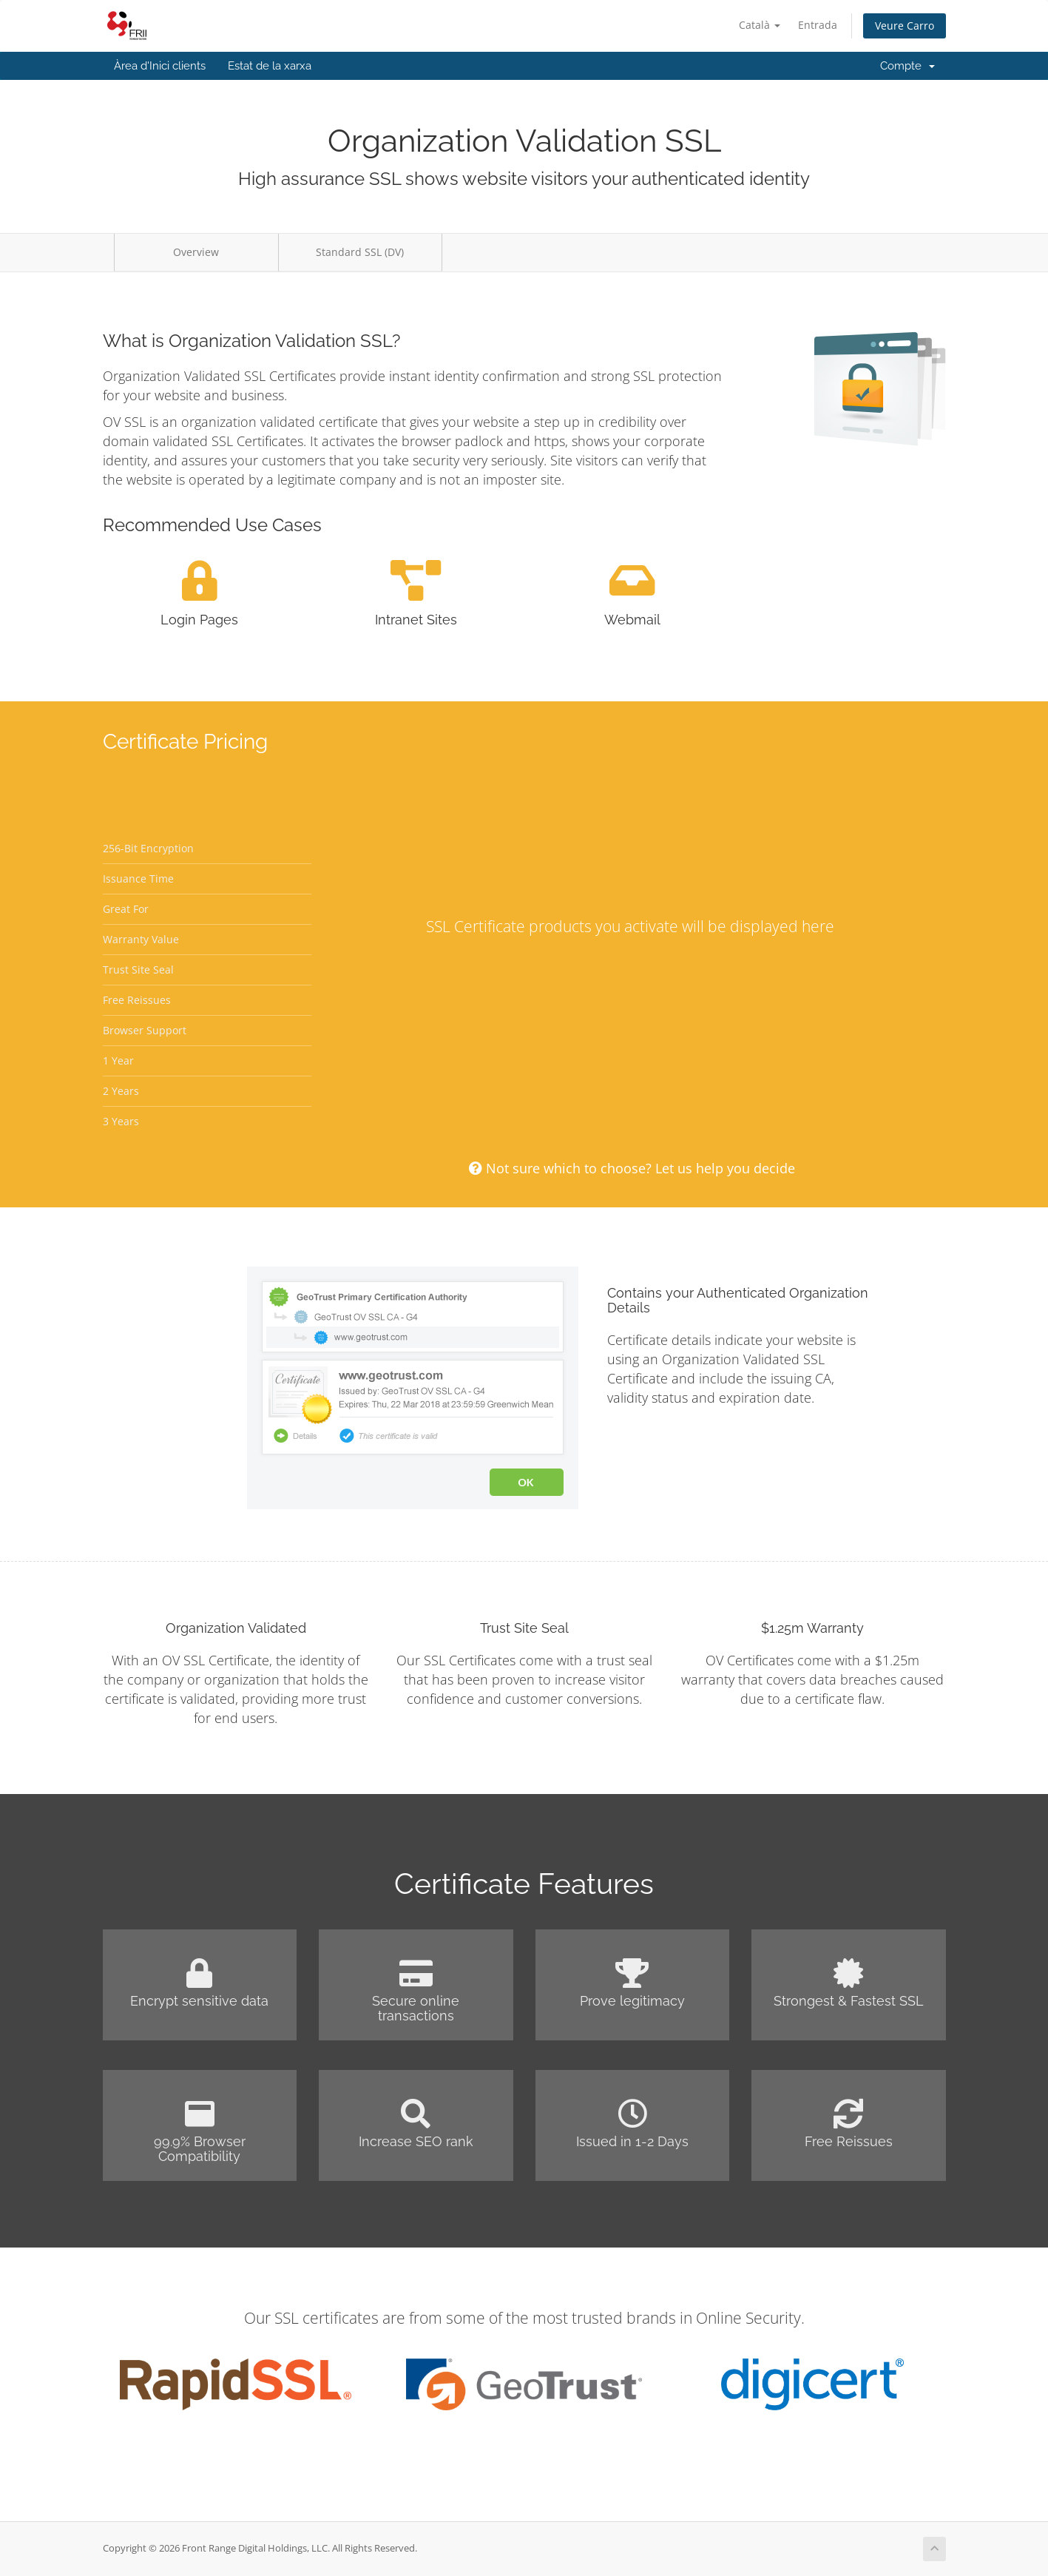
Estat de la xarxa (269, 66)
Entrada (817, 25)
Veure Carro (904, 25)
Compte (907, 66)
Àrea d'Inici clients (160, 66)
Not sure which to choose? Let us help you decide (632, 1168)
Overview (196, 252)
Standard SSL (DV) (360, 252)
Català (759, 25)
